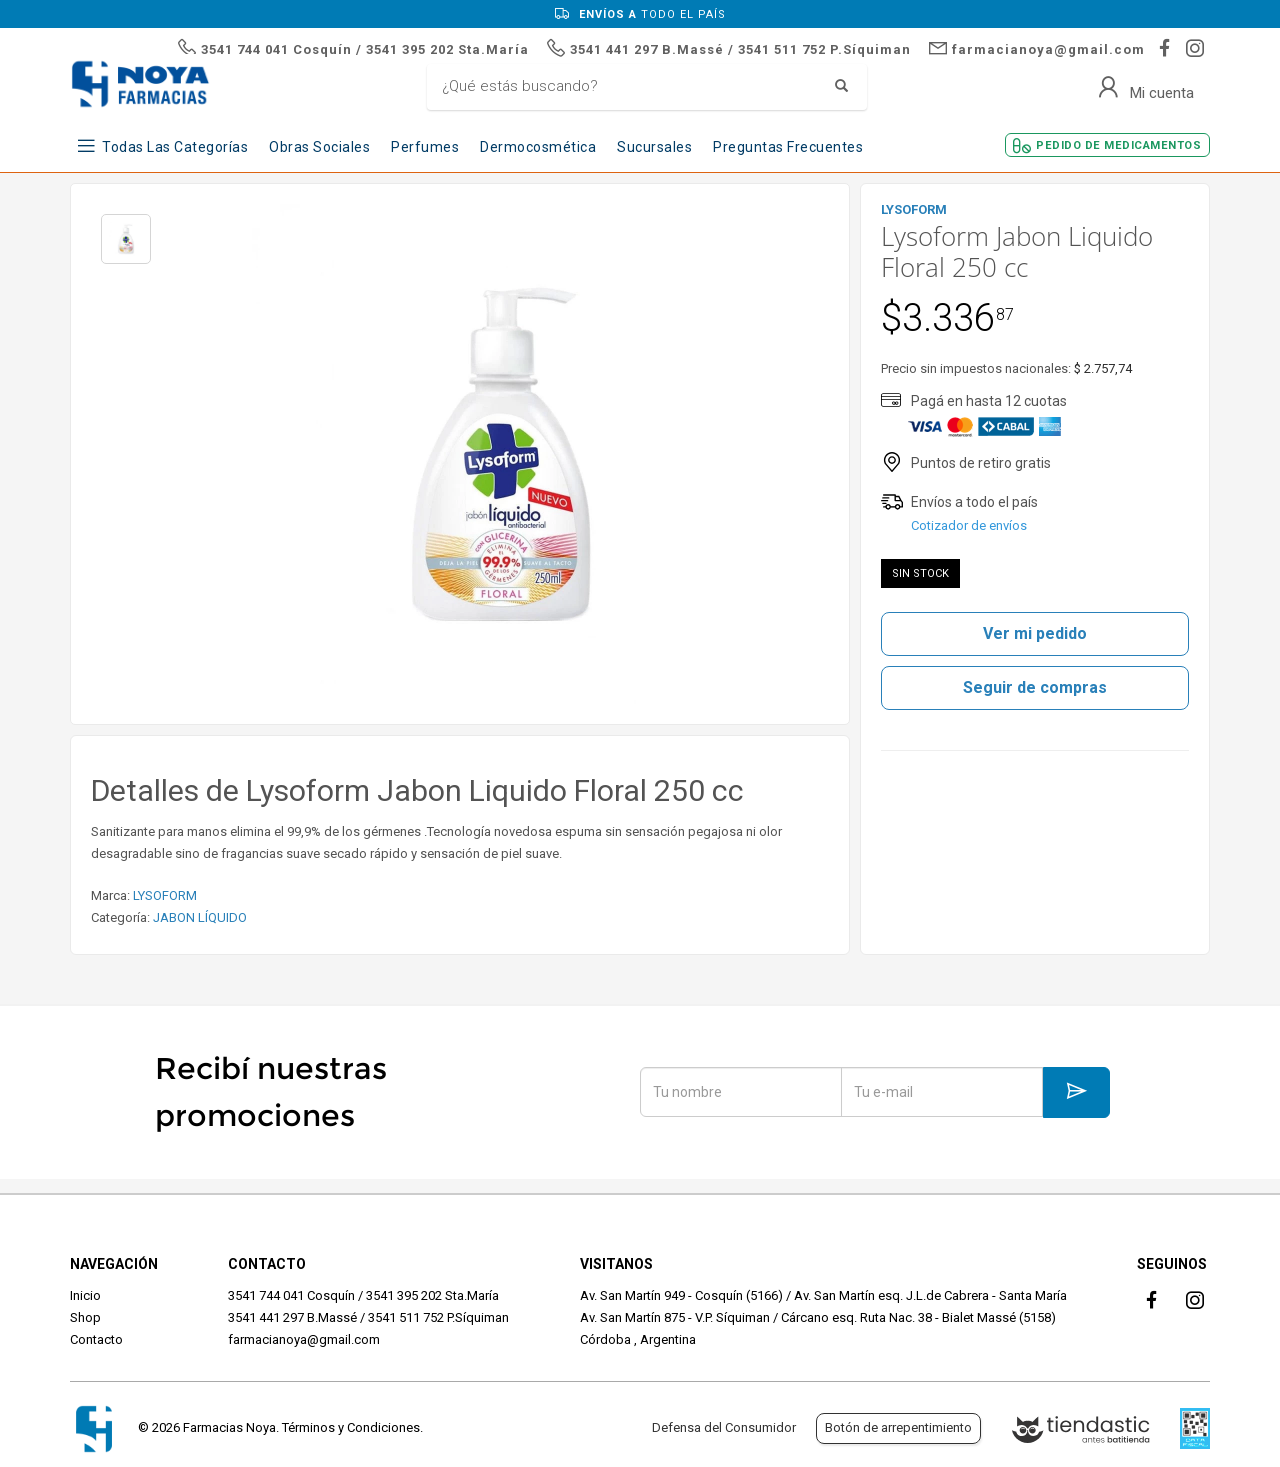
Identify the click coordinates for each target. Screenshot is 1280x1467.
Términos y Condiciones (351, 1427)
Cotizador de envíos (969, 525)
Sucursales (654, 147)
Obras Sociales (319, 147)
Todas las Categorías (175, 147)
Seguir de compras (1035, 687)
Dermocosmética (538, 147)
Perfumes (425, 147)
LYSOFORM (165, 895)
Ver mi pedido (1035, 633)
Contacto (96, 1339)
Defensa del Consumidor (724, 1427)
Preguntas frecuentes (788, 147)
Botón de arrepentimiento (898, 1427)
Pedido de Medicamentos (1118, 145)
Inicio (85, 1295)
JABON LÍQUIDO (200, 917)
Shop (85, 1317)
